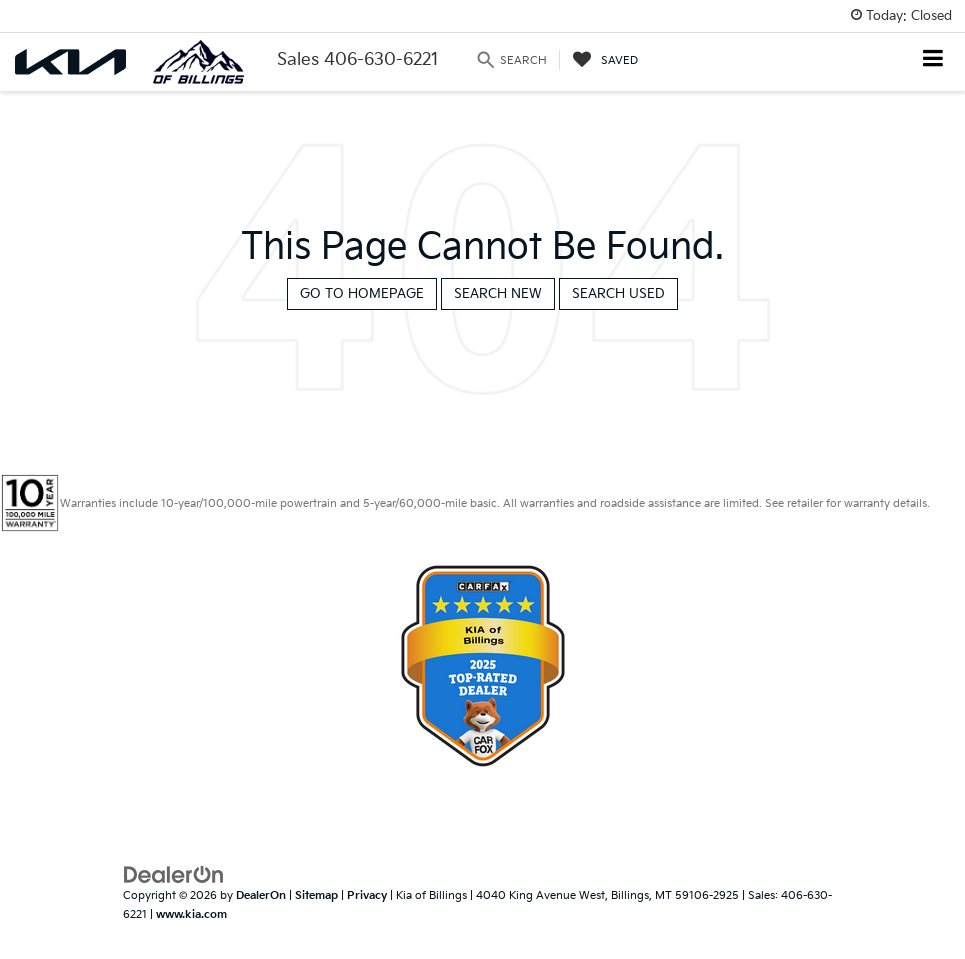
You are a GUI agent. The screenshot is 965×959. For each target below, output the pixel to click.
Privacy (367, 895)
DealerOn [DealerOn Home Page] (261, 895)
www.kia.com (191, 914)
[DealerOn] (174, 875)
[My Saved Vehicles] (605, 60)
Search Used (618, 294)
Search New (498, 294)
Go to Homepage (362, 294)
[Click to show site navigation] (933, 60)
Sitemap (316, 895)
